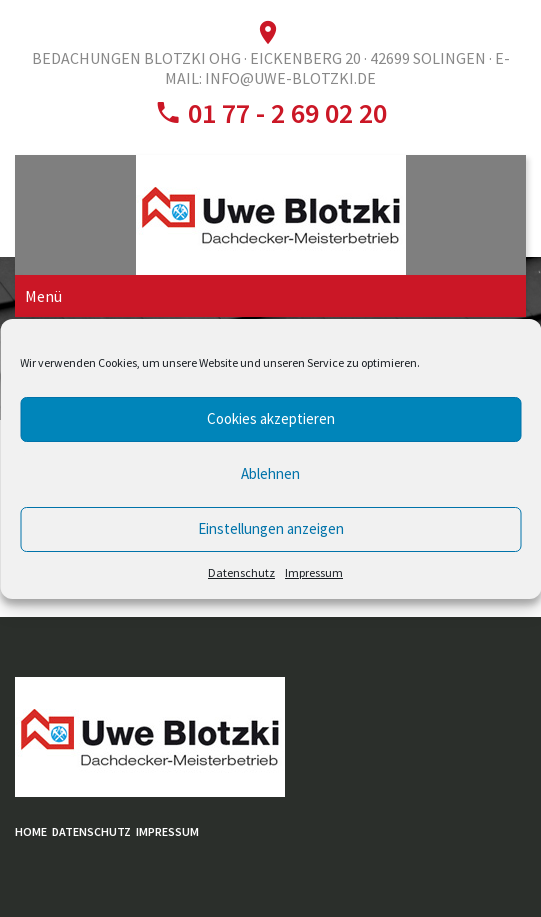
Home (31, 831)
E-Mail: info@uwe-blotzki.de (337, 68)
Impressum (314, 572)
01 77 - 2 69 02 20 (284, 113)
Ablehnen (270, 473)
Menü (43, 296)
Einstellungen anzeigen (271, 528)
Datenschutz (241, 572)
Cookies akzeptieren (271, 418)
